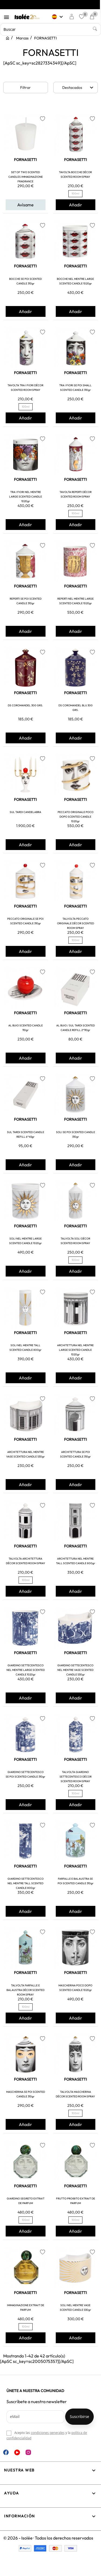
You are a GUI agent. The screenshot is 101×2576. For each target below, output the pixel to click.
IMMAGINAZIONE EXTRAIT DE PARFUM (25, 2307)
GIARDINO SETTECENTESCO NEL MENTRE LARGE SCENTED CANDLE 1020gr (25, 1670)
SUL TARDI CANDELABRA (25, 812)
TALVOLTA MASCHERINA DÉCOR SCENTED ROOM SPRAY (75, 2094)
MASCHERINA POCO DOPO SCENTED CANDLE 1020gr (75, 1988)
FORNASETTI (25, 159)
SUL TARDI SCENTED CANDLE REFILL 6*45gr (25, 1134)
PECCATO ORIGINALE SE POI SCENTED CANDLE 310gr (25, 921)
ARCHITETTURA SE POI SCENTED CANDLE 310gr (75, 1454)
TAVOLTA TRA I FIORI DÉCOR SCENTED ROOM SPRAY (25, 388)
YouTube (17, 2452)
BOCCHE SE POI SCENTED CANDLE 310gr (25, 281)
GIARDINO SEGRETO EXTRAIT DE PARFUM (25, 2201)
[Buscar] (50, 29)
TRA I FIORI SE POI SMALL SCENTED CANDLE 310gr (75, 388)
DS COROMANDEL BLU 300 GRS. (75, 708)
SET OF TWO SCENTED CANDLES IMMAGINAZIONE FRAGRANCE (25, 176)
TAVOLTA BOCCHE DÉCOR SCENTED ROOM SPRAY (75, 174)
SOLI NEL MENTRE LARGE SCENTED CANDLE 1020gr (25, 1241)
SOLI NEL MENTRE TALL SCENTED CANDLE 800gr (25, 1348)
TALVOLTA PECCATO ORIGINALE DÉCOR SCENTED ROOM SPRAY (75, 923)
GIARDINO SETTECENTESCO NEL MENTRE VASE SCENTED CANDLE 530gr (75, 1670)
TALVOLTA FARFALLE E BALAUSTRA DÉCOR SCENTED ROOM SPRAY (25, 1990)
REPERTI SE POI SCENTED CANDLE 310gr (25, 601)
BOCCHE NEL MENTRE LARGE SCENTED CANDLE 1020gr (75, 281)
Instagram (28, 2452)
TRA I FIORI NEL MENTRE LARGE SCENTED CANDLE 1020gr (25, 496)
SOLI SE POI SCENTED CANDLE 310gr (75, 1134)
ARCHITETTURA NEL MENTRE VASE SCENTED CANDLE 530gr (25, 1454)
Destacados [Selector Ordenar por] (78, 87)
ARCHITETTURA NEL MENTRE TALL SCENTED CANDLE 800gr (75, 1561)
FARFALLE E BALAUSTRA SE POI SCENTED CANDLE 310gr (75, 1881)
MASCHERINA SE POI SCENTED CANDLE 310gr (25, 2094)
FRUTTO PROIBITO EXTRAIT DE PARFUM (75, 2201)
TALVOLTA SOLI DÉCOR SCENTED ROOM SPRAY (75, 1241)
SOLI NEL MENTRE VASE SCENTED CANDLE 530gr (75, 2307)
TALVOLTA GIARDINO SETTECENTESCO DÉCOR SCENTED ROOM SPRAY (76, 1776)
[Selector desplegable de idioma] (59, 17)
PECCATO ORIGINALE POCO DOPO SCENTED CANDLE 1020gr (75, 816)
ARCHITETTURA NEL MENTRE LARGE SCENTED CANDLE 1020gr (75, 1350)
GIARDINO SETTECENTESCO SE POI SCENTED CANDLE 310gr (25, 1774)
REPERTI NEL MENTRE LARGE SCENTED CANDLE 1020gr (75, 601)
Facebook (6, 2452)
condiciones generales (47, 2432)
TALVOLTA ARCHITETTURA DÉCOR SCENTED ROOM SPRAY (25, 1561)
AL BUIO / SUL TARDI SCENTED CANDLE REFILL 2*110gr (75, 1028)
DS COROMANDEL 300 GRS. (25, 705)
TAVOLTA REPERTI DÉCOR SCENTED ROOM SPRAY (76, 494)
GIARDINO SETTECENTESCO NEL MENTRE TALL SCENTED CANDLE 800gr (26, 1883)
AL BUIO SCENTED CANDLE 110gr (25, 1028)
